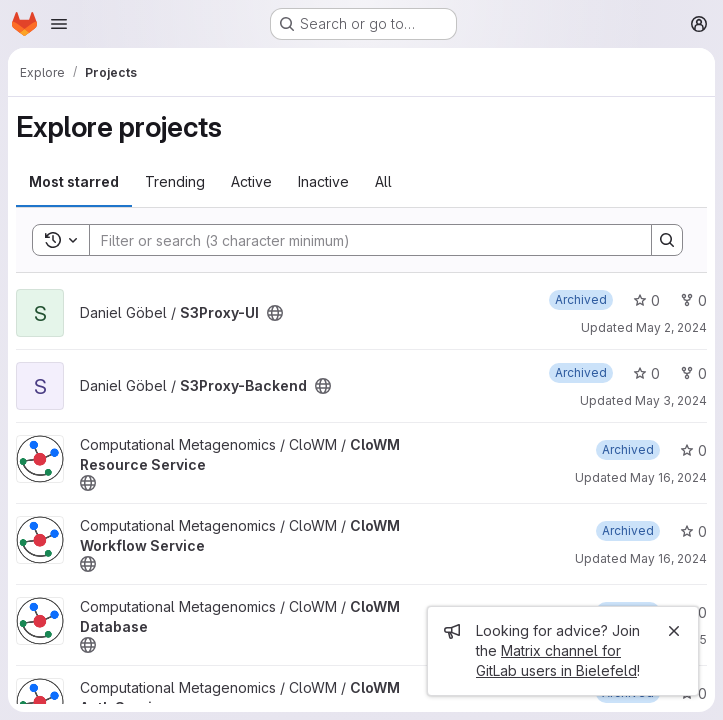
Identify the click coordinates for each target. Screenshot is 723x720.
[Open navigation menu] (59, 24)
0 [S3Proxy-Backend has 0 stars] (646, 373)
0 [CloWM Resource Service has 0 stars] (693, 450)
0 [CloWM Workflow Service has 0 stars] (693, 531)
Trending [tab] (175, 181)
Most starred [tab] (74, 181)
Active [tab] (251, 181)
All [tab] (383, 181)
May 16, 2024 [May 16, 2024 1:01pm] (668, 477)
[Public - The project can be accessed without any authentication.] (275, 313)
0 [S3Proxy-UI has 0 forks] (693, 300)
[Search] (360, 240)
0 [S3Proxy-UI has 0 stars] (646, 300)
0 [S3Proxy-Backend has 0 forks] (693, 373)
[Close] (674, 631)
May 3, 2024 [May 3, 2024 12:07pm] (671, 400)
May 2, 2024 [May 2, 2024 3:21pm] (671, 327)
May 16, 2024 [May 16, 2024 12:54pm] (668, 558)
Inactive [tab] (323, 181)
